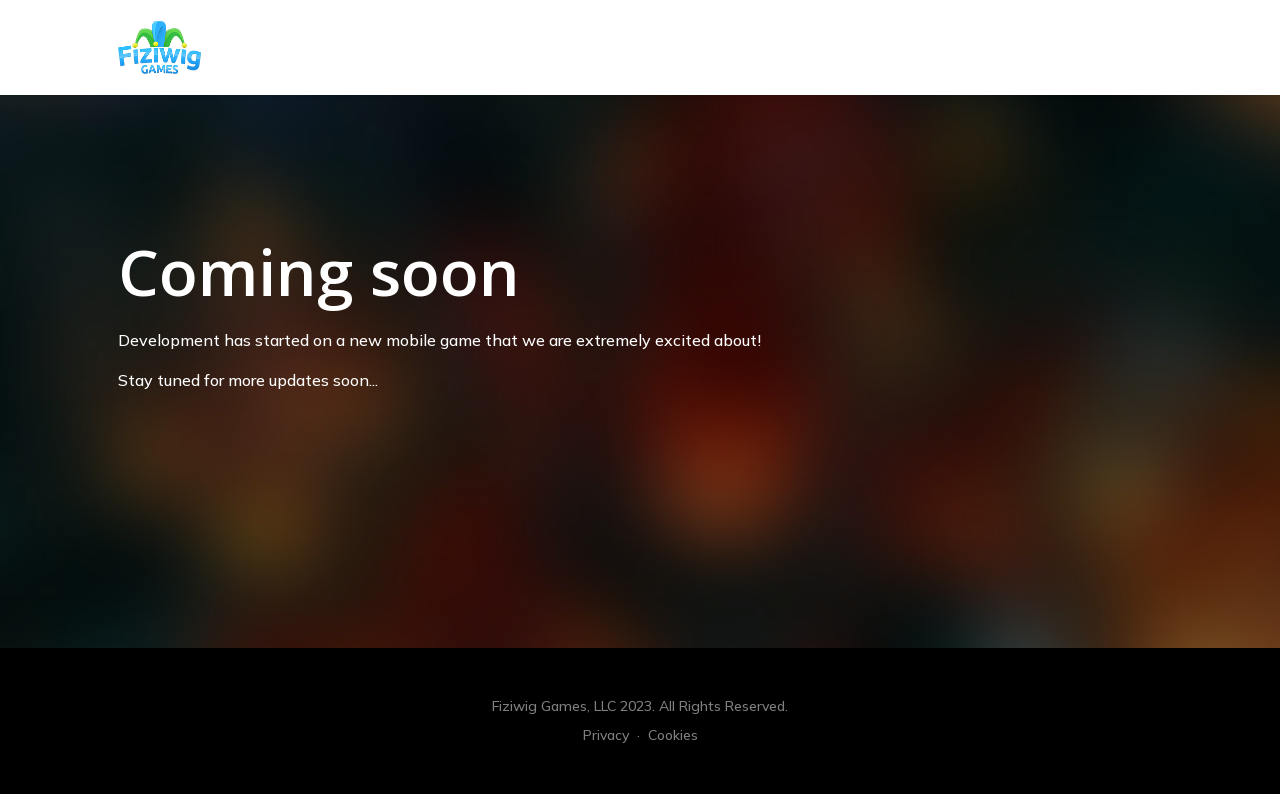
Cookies (673, 735)
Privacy (606, 735)
